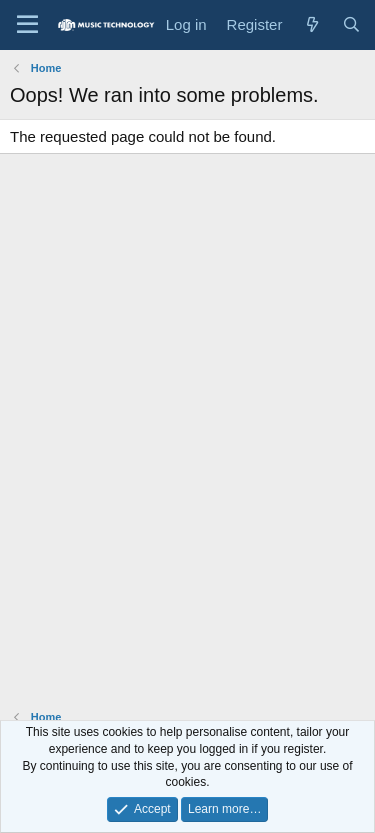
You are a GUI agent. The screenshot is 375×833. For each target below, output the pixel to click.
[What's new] (311, 24)
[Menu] (27, 25)
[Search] (351, 24)
